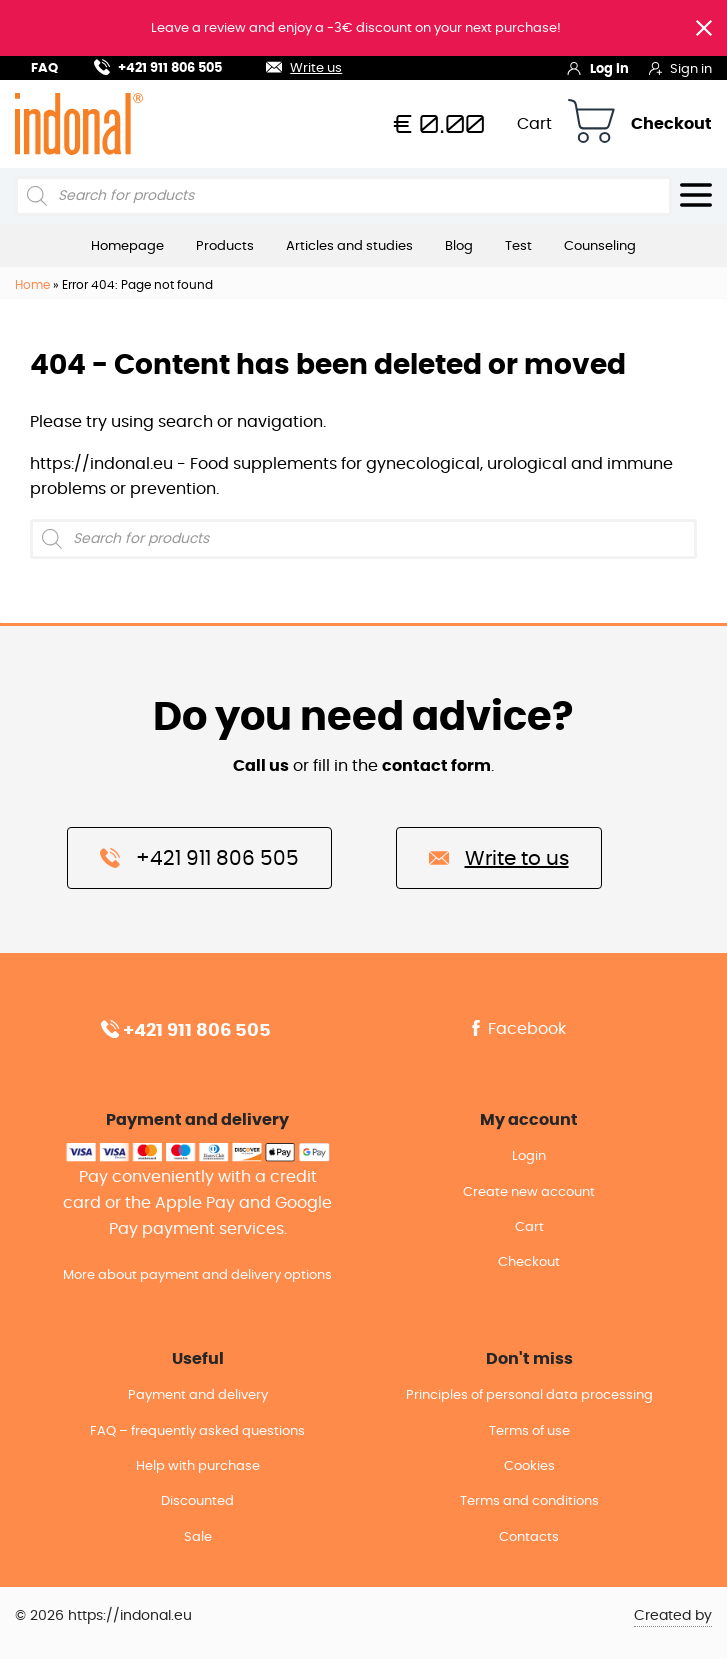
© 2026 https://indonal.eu (103, 1616)
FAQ (44, 68)
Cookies (529, 1466)
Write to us (499, 857)
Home (32, 285)
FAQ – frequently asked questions (197, 1431)
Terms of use (529, 1431)
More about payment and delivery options (197, 1275)
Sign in (680, 68)
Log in (597, 68)
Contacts (529, 1537)
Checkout (671, 124)
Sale (198, 1537)
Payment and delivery (198, 1395)
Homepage (127, 246)
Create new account (529, 1192)
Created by (673, 1616)
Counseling (600, 246)
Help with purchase (198, 1466)
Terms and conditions (529, 1501)
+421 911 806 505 (158, 65)
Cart (534, 124)
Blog (459, 246)
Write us (292, 65)
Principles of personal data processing (529, 1395)
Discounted (197, 1501)
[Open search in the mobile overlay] (343, 196)
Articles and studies (349, 246)
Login (529, 1156)
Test (518, 246)
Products (225, 246)
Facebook (517, 1029)
